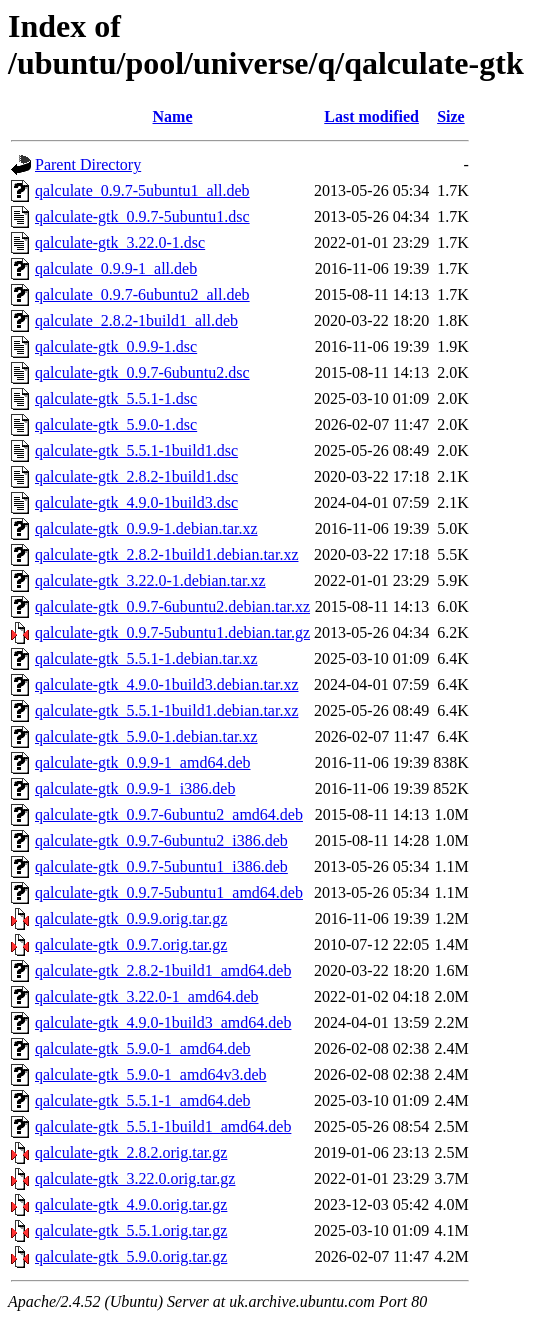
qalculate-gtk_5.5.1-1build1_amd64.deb (163, 1126)
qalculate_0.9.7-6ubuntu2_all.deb (142, 294)
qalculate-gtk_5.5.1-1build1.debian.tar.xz (166, 710)
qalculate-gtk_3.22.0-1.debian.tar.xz (150, 580)
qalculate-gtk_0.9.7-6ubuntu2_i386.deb (161, 840)
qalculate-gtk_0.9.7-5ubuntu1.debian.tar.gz (172, 632)
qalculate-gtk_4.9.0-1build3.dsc (136, 502)
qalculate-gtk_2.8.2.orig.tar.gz (131, 1152)
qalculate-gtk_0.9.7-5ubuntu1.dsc (142, 216)
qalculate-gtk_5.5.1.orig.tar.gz (131, 1230)
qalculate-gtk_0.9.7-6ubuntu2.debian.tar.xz (172, 606)
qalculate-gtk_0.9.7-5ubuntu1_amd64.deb (169, 892)
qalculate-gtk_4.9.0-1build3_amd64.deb (163, 1022)
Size (451, 116)
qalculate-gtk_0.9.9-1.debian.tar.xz (146, 528)
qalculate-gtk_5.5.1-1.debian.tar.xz (146, 658)
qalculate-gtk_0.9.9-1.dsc (116, 346)
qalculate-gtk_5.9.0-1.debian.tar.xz (146, 736)
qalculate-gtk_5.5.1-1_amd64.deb (143, 1100)
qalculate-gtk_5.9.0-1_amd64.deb (143, 1048)
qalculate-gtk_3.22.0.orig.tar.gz (135, 1178)
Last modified (371, 116)
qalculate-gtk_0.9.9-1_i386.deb (135, 788)
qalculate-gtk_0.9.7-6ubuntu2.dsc (142, 372)
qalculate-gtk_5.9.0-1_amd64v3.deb (151, 1074)
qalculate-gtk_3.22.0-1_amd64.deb (147, 996)
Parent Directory (88, 164)
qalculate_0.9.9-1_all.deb (116, 268)
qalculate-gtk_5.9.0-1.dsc (116, 424)
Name (173, 116)
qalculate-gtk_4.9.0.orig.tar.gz (131, 1204)
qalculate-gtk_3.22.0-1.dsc (120, 242)
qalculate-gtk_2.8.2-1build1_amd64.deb (163, 970)
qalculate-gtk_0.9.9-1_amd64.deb (143, 762)
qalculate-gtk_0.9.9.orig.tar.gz (131, 918)
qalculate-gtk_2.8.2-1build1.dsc (136, 476)
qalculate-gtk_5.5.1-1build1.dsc (136, 450)
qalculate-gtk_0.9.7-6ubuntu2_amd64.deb (169, 814)
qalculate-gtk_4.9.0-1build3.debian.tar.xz (166, 684)
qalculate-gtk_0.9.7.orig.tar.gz (131, 944)
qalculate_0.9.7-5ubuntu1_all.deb (142, 190)
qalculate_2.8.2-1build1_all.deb (136, 320)
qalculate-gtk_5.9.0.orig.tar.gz (131, 1256)
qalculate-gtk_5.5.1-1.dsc (116, 398)
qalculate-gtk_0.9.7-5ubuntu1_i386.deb (161, 866)
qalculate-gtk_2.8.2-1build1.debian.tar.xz (166, 554)
